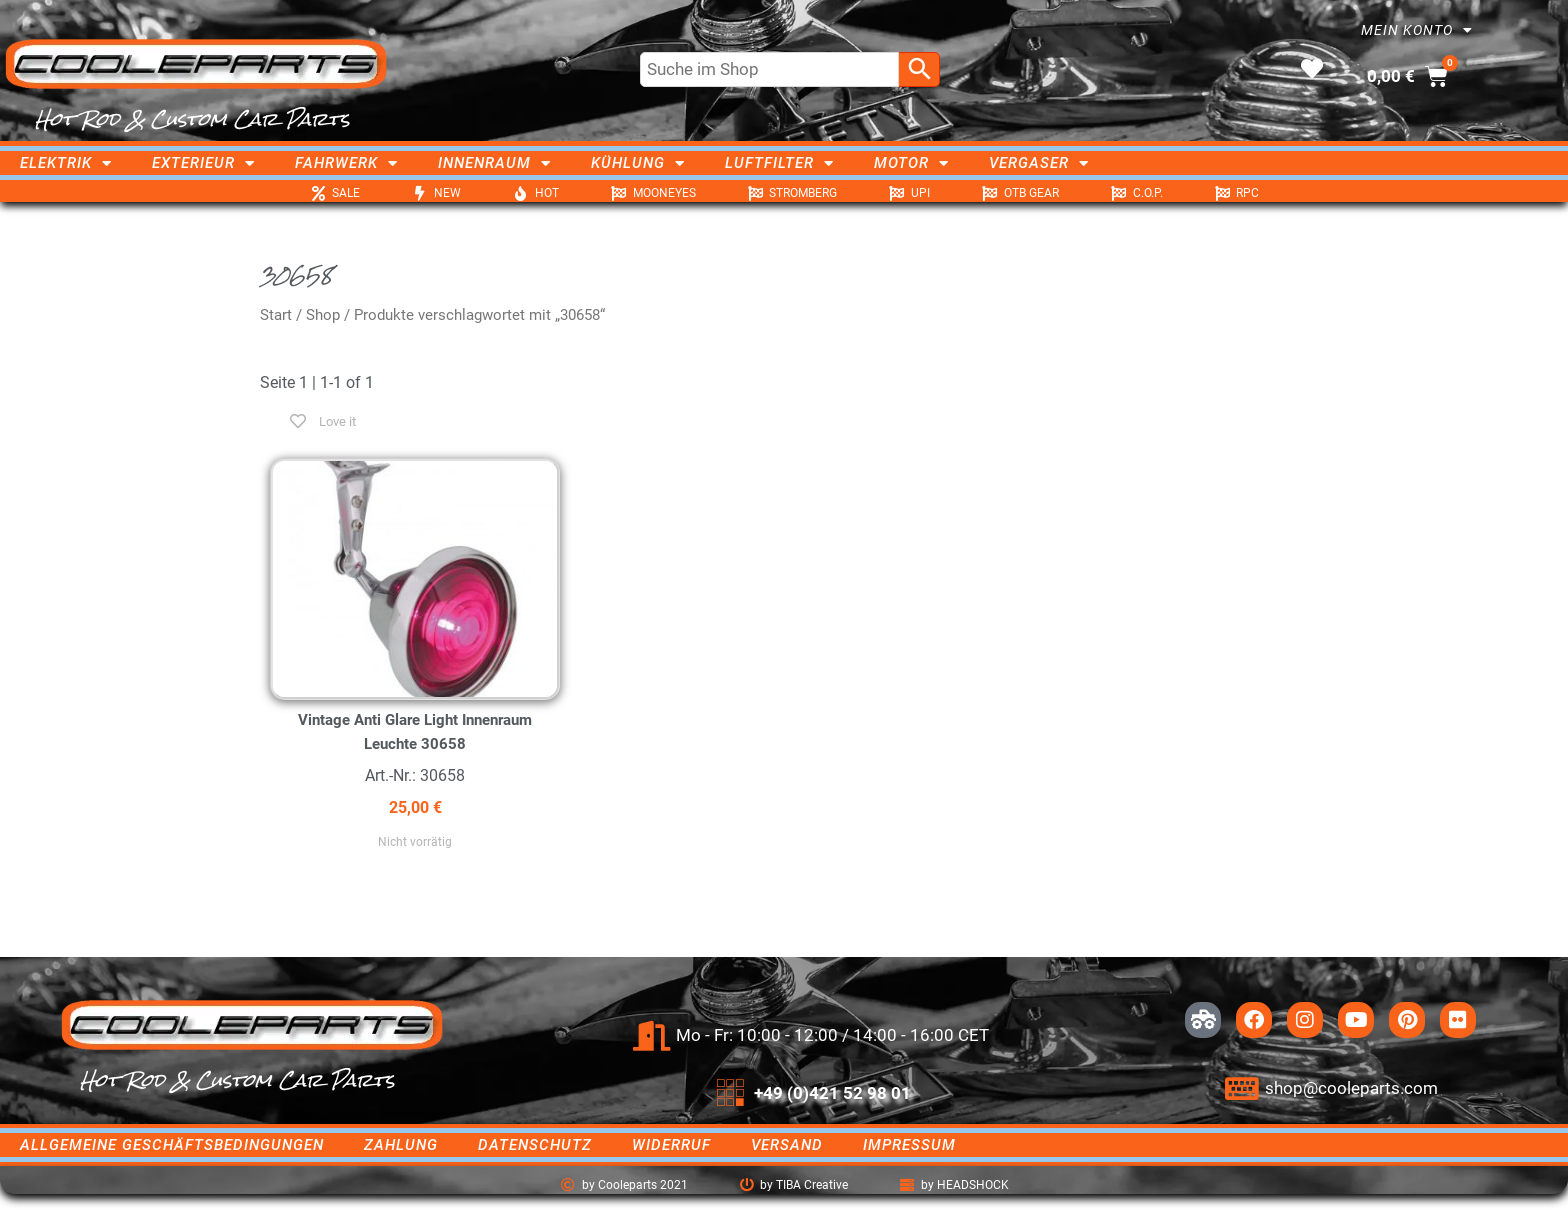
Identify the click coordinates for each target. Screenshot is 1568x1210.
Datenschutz (535, 1145)
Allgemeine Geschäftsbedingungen (172, 1145)
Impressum (909, 1145)
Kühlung (638, 163)
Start (276, 315)
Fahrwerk (346, 163)
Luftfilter (779, 163)
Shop (323, 315)
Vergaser (1039, 163)
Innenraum (494, 163)
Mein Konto (1417, 30)
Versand (787, 1145)
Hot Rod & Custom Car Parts (192, 119)
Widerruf (671, 1145)
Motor (911, 163)
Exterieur (203, 163)
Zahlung (401, 1145)
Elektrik (66, 163)
